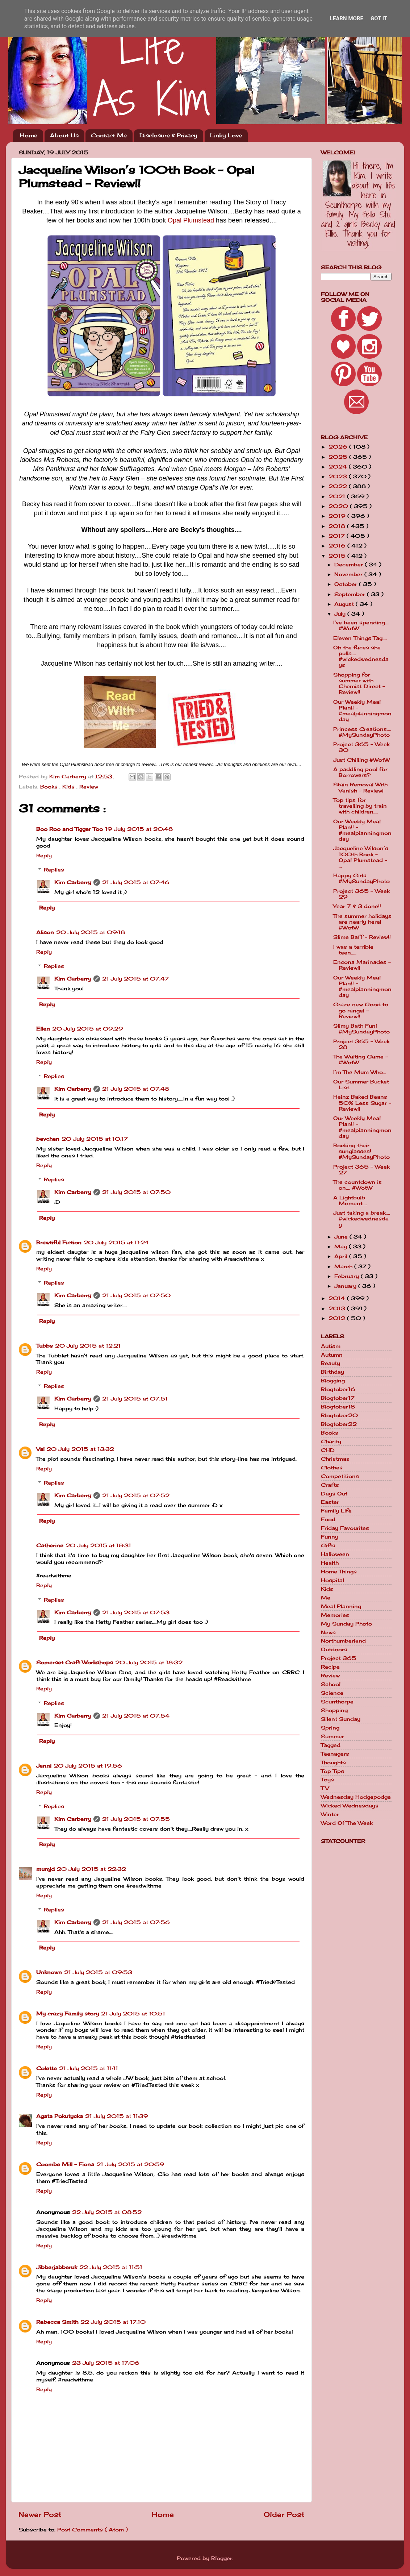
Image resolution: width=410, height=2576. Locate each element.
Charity (331, 1441)
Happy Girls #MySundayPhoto (361, 878)
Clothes (332, 1467)
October (346, 584)
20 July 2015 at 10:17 (95, 1139)
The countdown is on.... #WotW (357, 1185)
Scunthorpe (337, 1702)
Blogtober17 (338, 1398)
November (349, 574)
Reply (44, 855)
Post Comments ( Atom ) (92, 2530)
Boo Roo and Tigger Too (69, 829)
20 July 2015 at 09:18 (90, 932)
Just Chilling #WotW (361, 760)
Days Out (334, 1494)
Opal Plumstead (191, 220)
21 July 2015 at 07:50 (136, 1192)
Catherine (49, 1545)
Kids (69, 787)
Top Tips (332, 1771)
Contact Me (109, 135)
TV (325, 1788)
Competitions (340, 1476)
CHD (328, 1450)
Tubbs (44, 1346)
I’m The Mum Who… (359, 1072)
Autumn (332, 1355)
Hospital (332, 1580)
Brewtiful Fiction (58, 1242)
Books (49, 787)
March (344, 1266)
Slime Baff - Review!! (362, 937)
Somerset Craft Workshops (74, 1662)
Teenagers (335, 1754)
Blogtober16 (338, 1389)
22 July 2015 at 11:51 (110, 2267)
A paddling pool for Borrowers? (360, 772)
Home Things (339, 1571)
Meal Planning (341, 1606)
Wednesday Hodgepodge (356, 1797)
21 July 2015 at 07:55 (136, 1819)
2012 (338, 1318)
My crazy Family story (67, 2014)
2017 (338, 536)
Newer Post (40, 2514)
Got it (379, 18)
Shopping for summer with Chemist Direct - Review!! (359, 683)
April (341, 1256)
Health (330, 1563)
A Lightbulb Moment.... (350, 1200)
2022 (339, 486)
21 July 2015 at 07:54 (136, 1716)
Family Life (336, 1511)
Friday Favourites (345, 1528)
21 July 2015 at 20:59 (130, 2164)
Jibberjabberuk (56, 2267)
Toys (327, 1779)
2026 (339, 447)
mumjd (45, 1869)
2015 (338, 556)
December (349, 564)
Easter (330, 1502)
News (328, 1632)
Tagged (330, 1745)
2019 (338, 516)
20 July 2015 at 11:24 (116, 1242)
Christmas (335, 1459)
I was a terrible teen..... (353, 950)
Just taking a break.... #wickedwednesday (361, 1218)
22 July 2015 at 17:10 (113, 2322)
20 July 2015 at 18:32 (149, 1662)
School (330, 1684)
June (342, 1237)
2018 (338, 526)
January (346, 1286)
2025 (339, 457)
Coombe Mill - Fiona (65, 2164)
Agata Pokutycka (59, 2116)
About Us (64, 135)
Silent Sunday (340, 1719)
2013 (338, 1308)
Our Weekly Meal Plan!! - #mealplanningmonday (362, 711)
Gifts (328, 1545)
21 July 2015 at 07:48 (135, 1089)
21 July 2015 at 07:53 (136, 1612)
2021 (338, 496)
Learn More (346, 18)
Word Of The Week (347, 1823)
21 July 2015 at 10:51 (133, 2014)
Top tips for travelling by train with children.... (360, 806)
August (345, 604)
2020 (339, 506)
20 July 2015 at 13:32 (80, 1449)
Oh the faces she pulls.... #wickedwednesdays (361, 656)
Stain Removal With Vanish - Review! (360, 787)
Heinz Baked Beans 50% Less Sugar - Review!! (362, 1102)
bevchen (47, 1139)
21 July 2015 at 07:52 (136, 1495)
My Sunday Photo (346, 1624)
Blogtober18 (338, 1407)
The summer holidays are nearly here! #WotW (362, 922)
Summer (332, 1736)
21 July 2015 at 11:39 (116, 2116)
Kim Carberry (72, 882)
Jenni (43, 1766)
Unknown (49, 1972)
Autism (330, 1346)
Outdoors (334, 1649)
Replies (54, 870)
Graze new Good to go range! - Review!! (360, 1010)
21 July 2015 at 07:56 (136, 1922)
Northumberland (343, 1641)
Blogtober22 (339, 1424)
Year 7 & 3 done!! (357, 906)
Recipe (330, 1667)
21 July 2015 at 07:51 (135, 1399)
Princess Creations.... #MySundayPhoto (362, 732)
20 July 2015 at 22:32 (91, 1869)
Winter (330, 1814)
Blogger (221, 2558)
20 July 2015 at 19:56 (88, 1766)
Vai (40, 1449)
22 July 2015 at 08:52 (107, 2212)
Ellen (43, 1029)
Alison (45, 932)
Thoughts (333, 1762)
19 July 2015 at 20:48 (139, 829)
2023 (339, 476)
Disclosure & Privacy (168, 135)
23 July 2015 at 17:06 (105, 2363)
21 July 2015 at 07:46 (136, 882)
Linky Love (226, 135)
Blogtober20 (339, 1415)
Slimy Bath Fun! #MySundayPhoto (361, 1029)
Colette (46, 2068)
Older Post (284, 2514)
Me (325, 1598)
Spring (330, 1728)
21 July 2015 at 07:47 (135, 979)
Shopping (334, 1710)
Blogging (333, 1380)
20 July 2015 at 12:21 (88, 1346)
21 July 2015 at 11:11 (88, 2068)
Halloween (335, 1554)
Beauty (330, 1363)
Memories (335, 1615)
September (350, 594)
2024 (339, 467)
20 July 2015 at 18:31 (98, 1545)
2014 (338, 1298)
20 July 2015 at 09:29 (87, 1029)
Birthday (332, 1372)
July (340, 614)
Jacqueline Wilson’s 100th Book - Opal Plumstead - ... (360, 857)
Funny (329, 1537)
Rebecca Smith (57, 2322)
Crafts (330, 1485)
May (341, 1246)
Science (332, 1693)
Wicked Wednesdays (349, 1806)
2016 (338, 546)
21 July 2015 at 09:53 (98, 1972)
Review (88, 787)
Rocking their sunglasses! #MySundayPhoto (361, 1151)
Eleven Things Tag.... (360, 638)
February (347, 1276)
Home (28, 135)
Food (328, 1519)
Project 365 (338, 1658)
